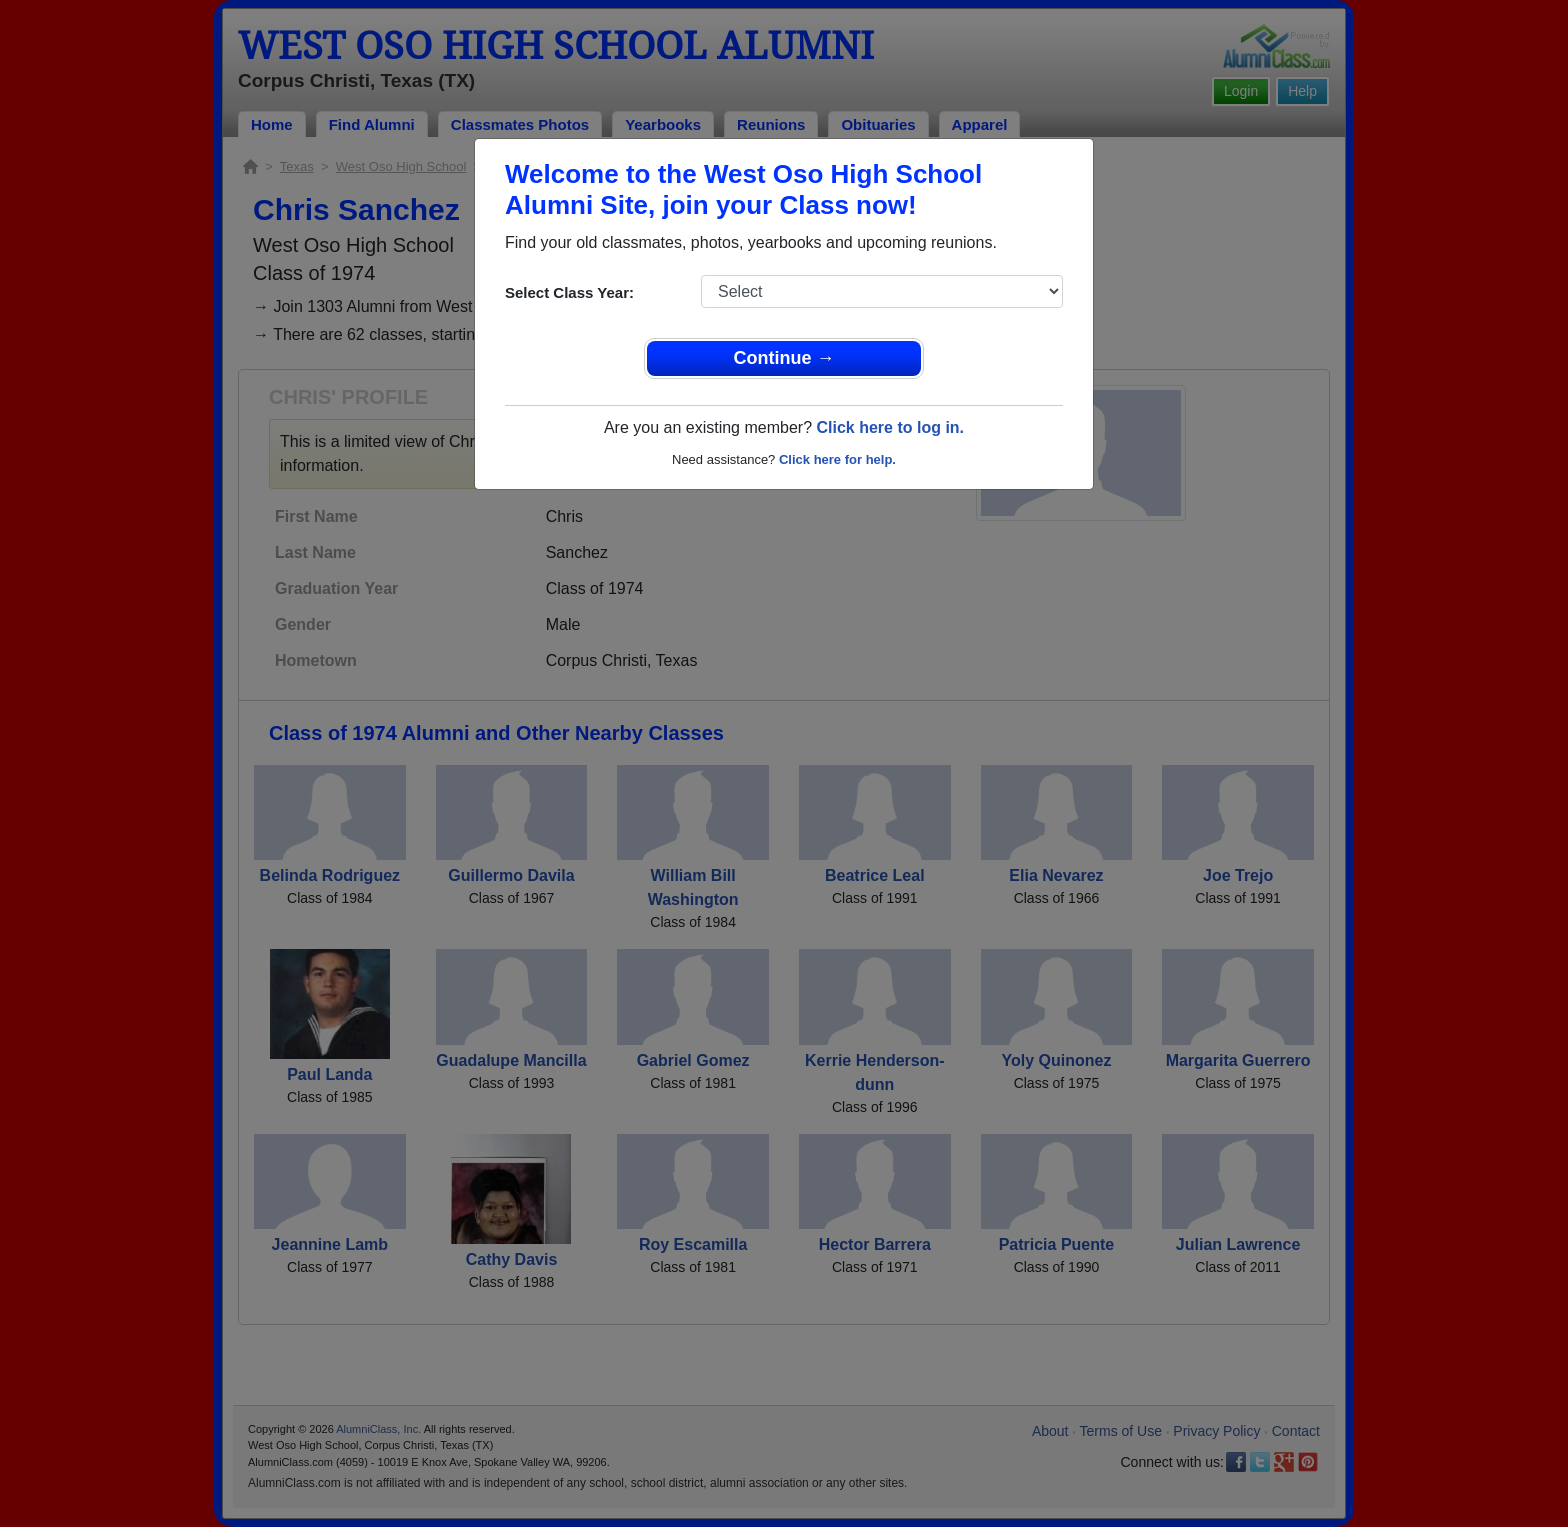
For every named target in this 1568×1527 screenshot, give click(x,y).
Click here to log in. (890, 427)
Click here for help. (837, 459)
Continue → (784, 358)
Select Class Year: (569, 292)
